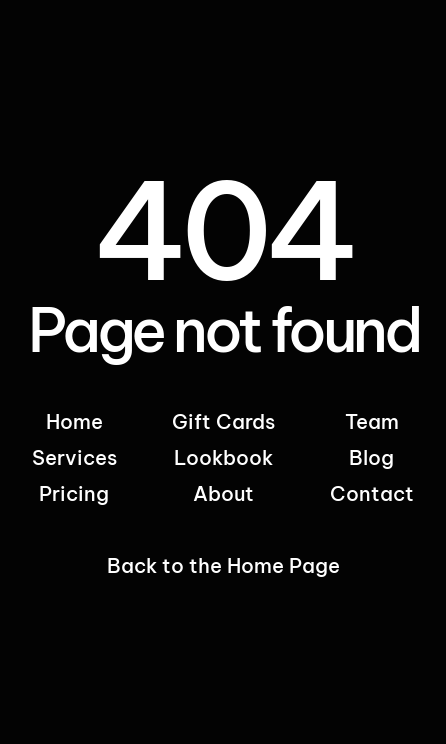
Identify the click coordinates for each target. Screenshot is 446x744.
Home (74, 421)
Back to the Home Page (223, 565)
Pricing (74, 493)
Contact (372, 493)
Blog (371, 457)
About (223, 493)
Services (74, 457)
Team (372, 421)
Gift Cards (223, 421)
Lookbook (223, 457)
